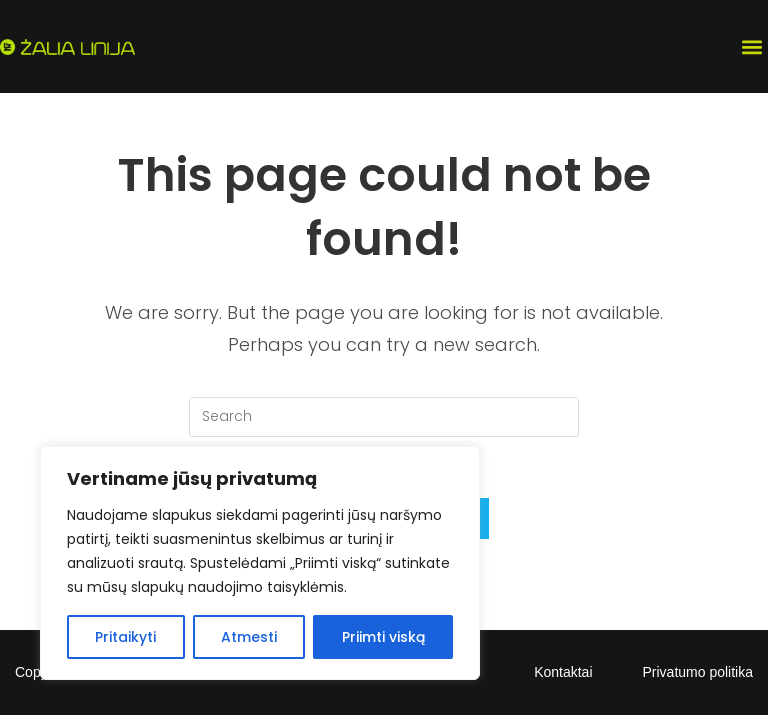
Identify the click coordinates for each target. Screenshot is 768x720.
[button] (751, 46)
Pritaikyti (125, 637)
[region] (260, 563)
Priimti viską (383, 637)
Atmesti (249, 637)
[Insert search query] (384, 417)
